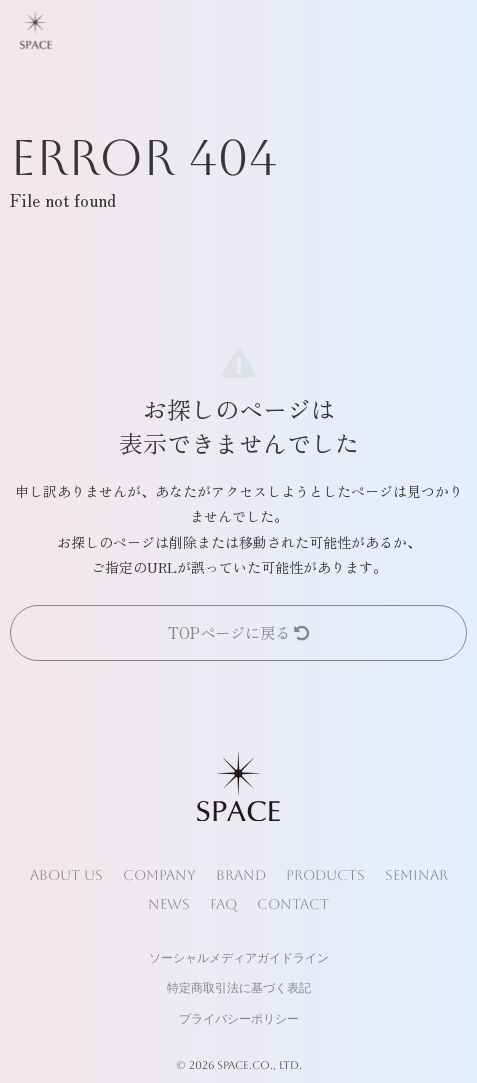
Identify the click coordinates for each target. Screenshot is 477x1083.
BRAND (241, 875)
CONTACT (293, 904)
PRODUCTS (325, 875)
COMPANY (159, 875)
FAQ (223, 904)
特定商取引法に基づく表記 (239, 988)
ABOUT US (66, 875)
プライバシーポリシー (239, 1019)
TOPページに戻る (238, 632)
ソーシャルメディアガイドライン (239, 958)
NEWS (169, 904)
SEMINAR (416, 875)
